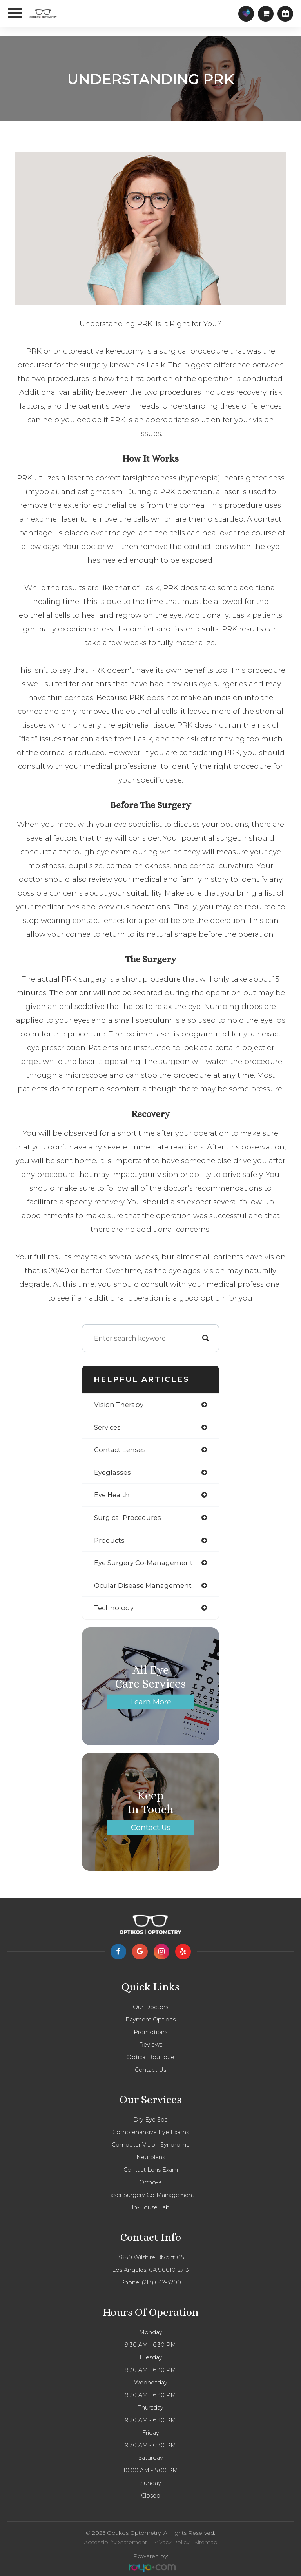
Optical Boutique (150, 2057)
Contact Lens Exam (150, 2169)
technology (114, 1608)
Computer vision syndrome (151, 2144)
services (107, 1427)
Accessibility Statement (115, 2542)
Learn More (150, 1701)
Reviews (150, 2044)
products (109, 1540)
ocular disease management (143, 1585)
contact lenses (120, 1450)
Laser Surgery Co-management (150, 2194)
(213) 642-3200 (161, 2282)
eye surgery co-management (143, 1563)
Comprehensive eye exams (150, 2132)
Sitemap (206, 2542)
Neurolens (150, 2157)
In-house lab (151, 2207)
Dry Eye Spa (150, 2119)
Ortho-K (150, 2182)
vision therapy (118, 1404)
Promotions (150, 2032)
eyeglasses (112, 1472)
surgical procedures (127, 1518)
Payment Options (150, 2019)
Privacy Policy (170, 2542)
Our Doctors (150, 2006)
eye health (112, 1495)
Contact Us (150, 1827)
